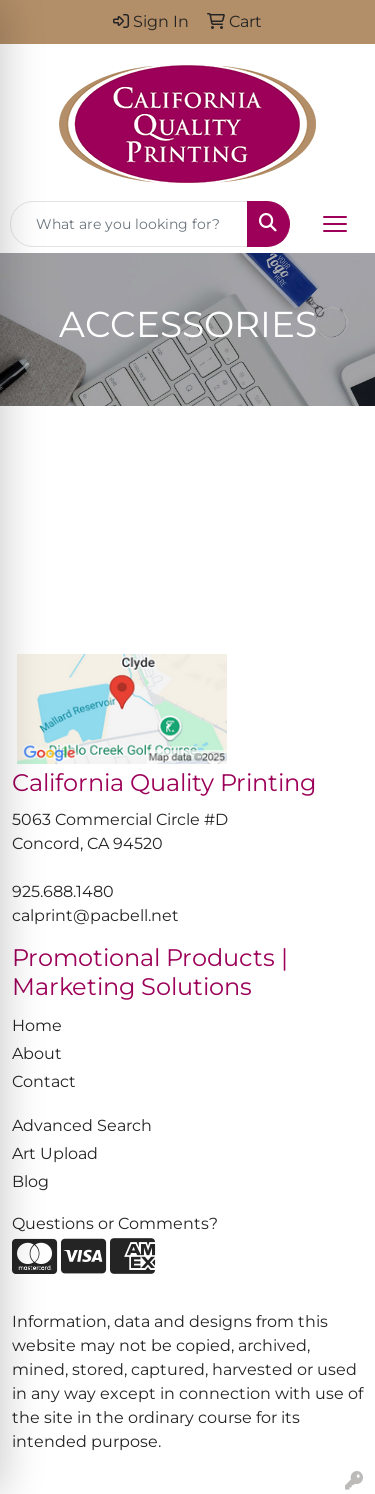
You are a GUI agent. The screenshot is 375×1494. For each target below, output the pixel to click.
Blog (30, 1181)
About (37, 1053)
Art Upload (55, 1153)
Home (37, 1025)
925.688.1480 (63, 891)
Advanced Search (82, 1125)
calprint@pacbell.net (95, 915)
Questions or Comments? (115, 1223)
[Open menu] (335, 224)
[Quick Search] (129, 224)
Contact (44, 1081)
